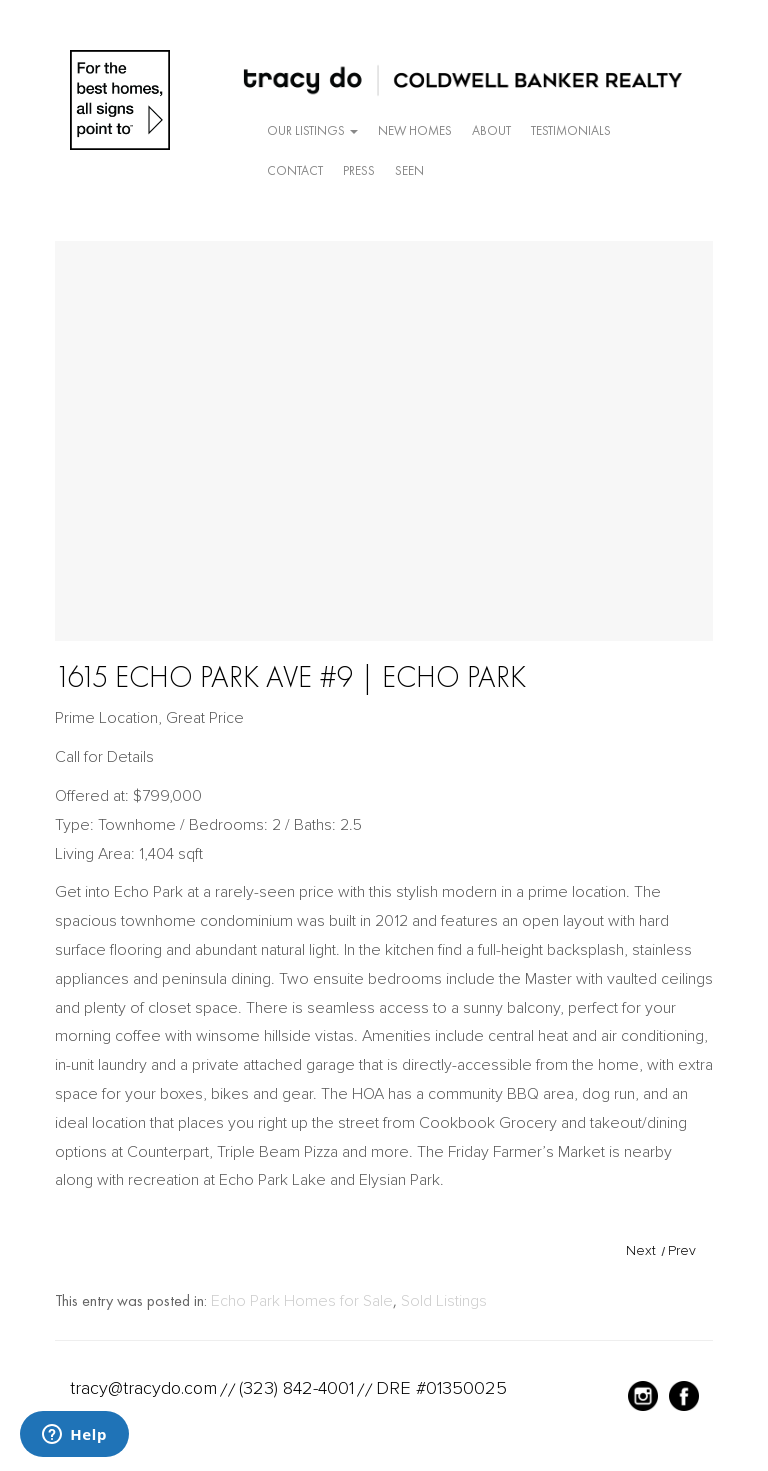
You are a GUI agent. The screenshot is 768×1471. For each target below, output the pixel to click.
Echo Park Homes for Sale (302, 1301)
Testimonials (571, 130)
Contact (295, 170)
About (491, 130)
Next (641, 1250)
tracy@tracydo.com (143, 1388)
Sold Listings (444, 1301)
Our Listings (312, 130)
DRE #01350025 (441, 1388)
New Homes (415, 130)
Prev (682, 1250)
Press (359, 170)
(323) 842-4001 (296, 1388)
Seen (409, 170)
